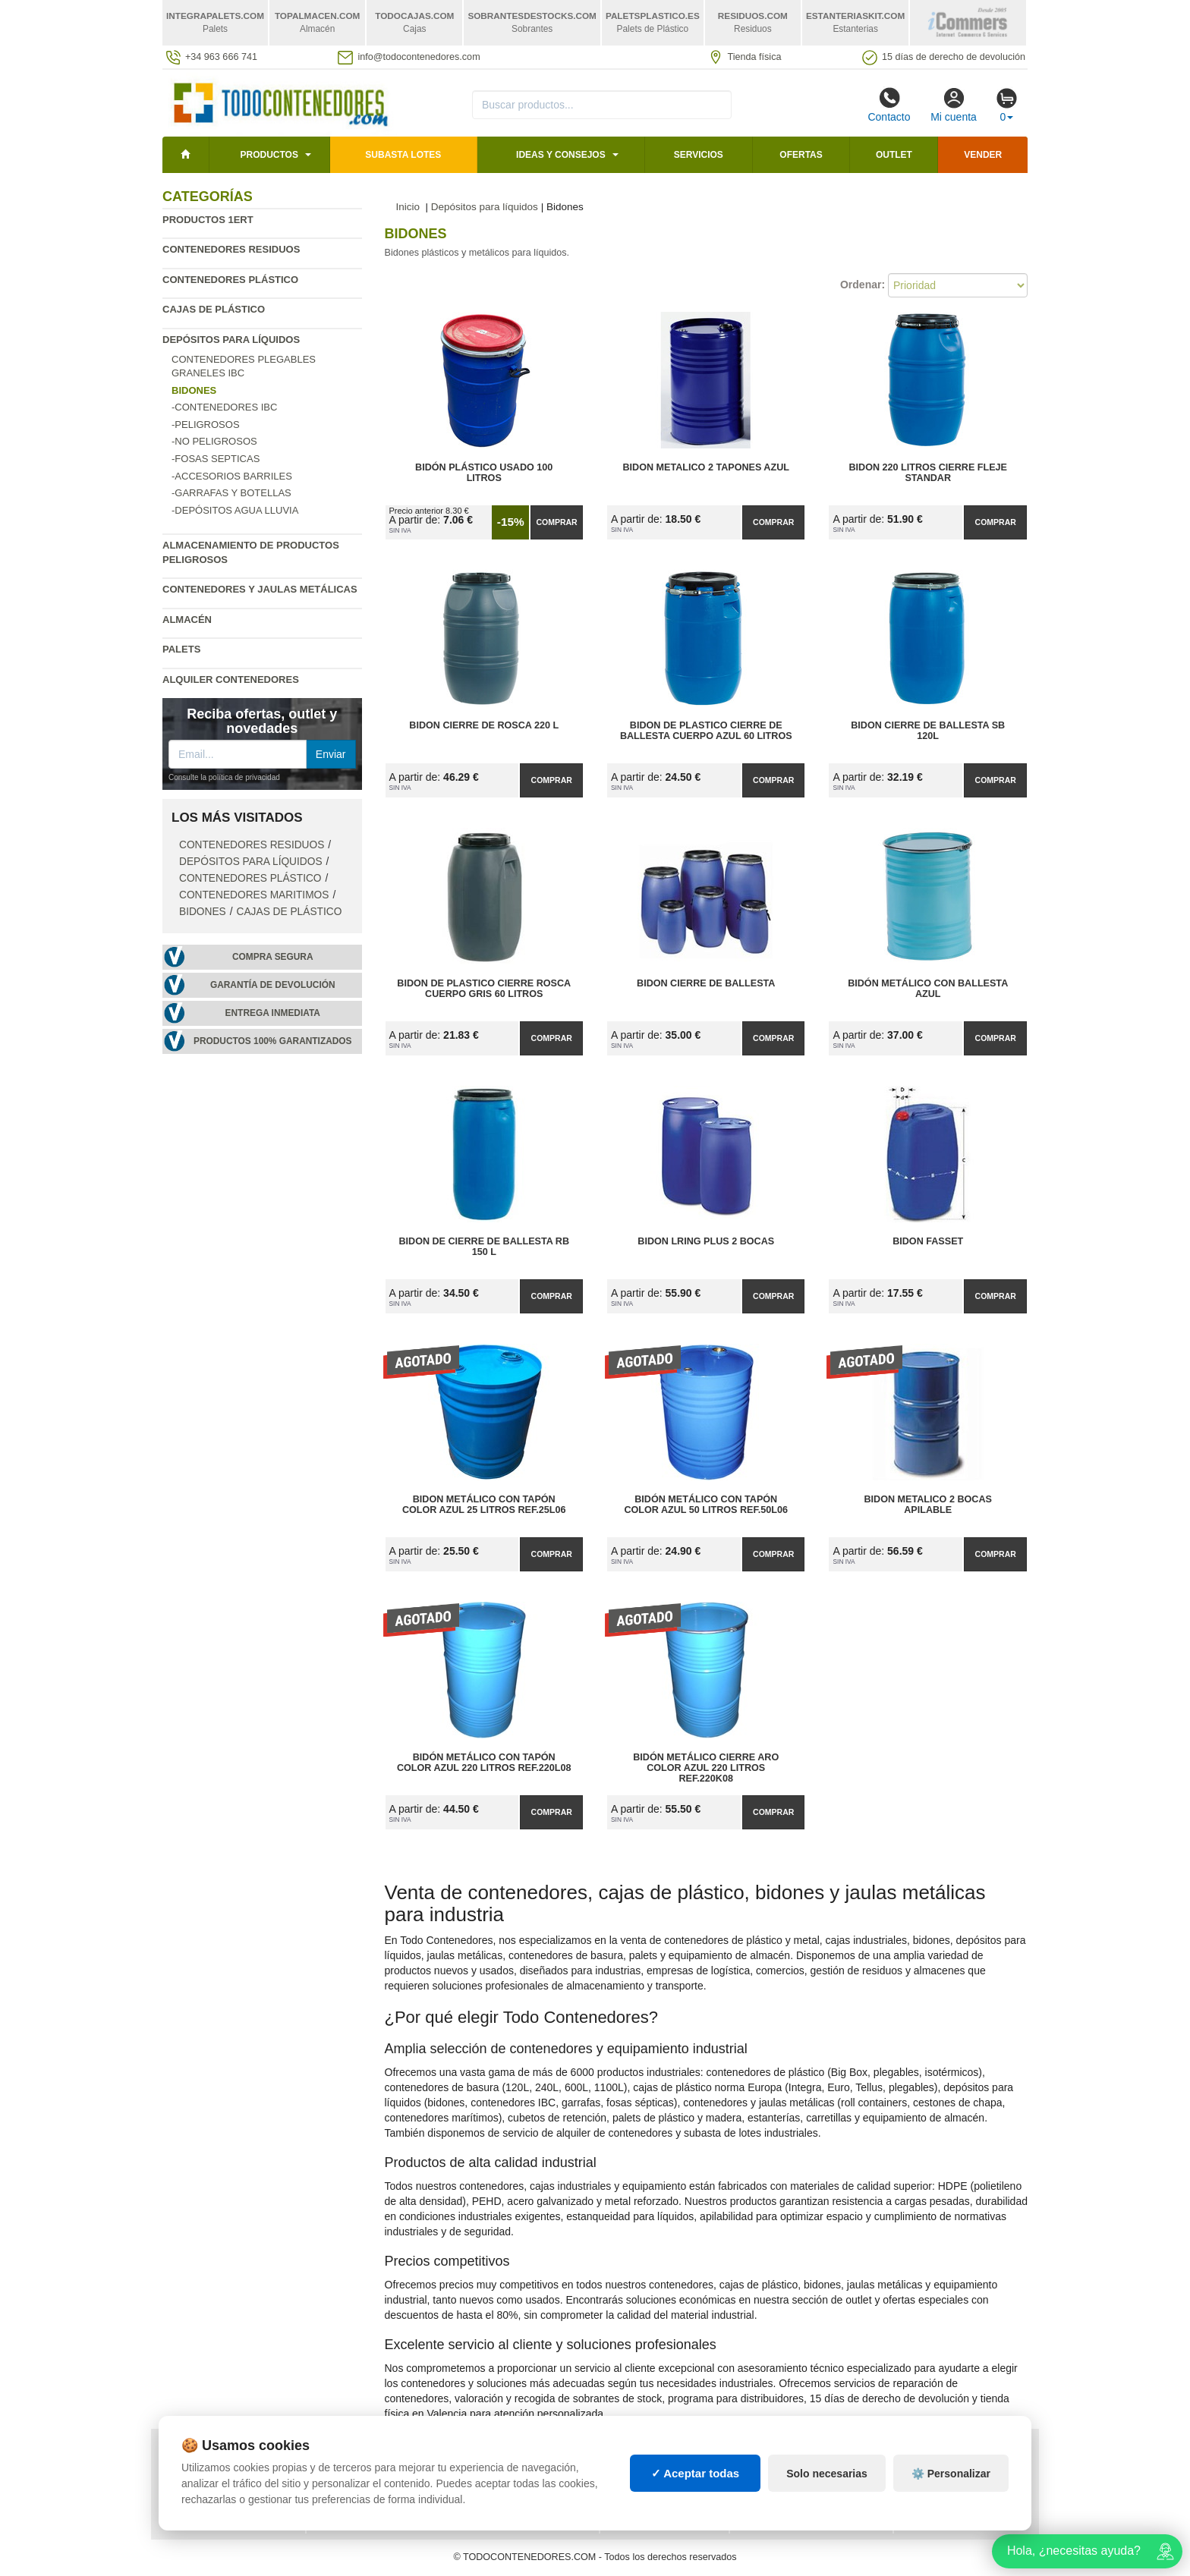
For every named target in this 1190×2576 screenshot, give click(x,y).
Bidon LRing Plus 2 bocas (706, 1241)
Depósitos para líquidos (231, 339)
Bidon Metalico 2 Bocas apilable (928, 1504)
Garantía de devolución (272, 985)
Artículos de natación (963, 2469)
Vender (983, 154)
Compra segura (272, 956)
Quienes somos (206, 2515)
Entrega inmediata (272, 1013)
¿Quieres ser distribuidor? (388, 2500)
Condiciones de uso (218, 2469)
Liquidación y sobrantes (804, 2485)
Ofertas (800, 154)
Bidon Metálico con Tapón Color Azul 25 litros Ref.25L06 (484, 1504)
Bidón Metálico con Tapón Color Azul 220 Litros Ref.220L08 (484, 1762)
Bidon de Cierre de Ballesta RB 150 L (483, 1246)
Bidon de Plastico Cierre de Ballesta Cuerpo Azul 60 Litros (706, 730)
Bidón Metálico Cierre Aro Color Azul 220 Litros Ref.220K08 (706, 1768)
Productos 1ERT (207, 219)
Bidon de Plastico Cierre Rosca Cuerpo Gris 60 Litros (484, 988)
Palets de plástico (954, 2485)
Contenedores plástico (230, 279)
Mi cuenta (953, 104)
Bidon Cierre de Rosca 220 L (484, 725)
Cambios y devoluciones (231, 2485)
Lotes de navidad (785, 2500)
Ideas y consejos (561, 154)
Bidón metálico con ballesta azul (928, 988)
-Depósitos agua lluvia (235, 510)
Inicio (408, 206)
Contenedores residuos (231, 249)
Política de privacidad (225, 2454)
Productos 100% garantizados (273, 1041)
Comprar (556, 522)
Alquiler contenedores (230, 679)
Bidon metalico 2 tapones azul (705, 467)
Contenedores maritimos (254, 895)
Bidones (202, 911)
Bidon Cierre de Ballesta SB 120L (928, 730)
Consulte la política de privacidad (224, 777)
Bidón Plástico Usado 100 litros (483, 472)
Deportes (930, 2454)
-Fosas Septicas (216, 458)
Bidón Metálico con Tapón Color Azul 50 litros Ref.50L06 (706, 1504)
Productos (269, 154)
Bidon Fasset (927, 1241)
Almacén (187, 619)
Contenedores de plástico (811, 2469)
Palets (181, 649)
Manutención (645, 2485)
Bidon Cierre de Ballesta (706, 983)
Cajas (627, 2454)
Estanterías (643, 2469)
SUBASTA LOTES (403, 154)
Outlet (894, 154)
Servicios (698, 154)
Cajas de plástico (213, 309)
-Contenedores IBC (224, 407)
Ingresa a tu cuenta (369, 2485)
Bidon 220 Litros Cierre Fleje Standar (927, 472)
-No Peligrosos (214, 441)
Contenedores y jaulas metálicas (259, 589)
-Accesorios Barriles (232, 476)
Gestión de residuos (664, 2500)
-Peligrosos (206, 424)
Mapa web (342, 2454)
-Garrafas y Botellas (231, 493)
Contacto (888, 104)
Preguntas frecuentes (378, 2469)
